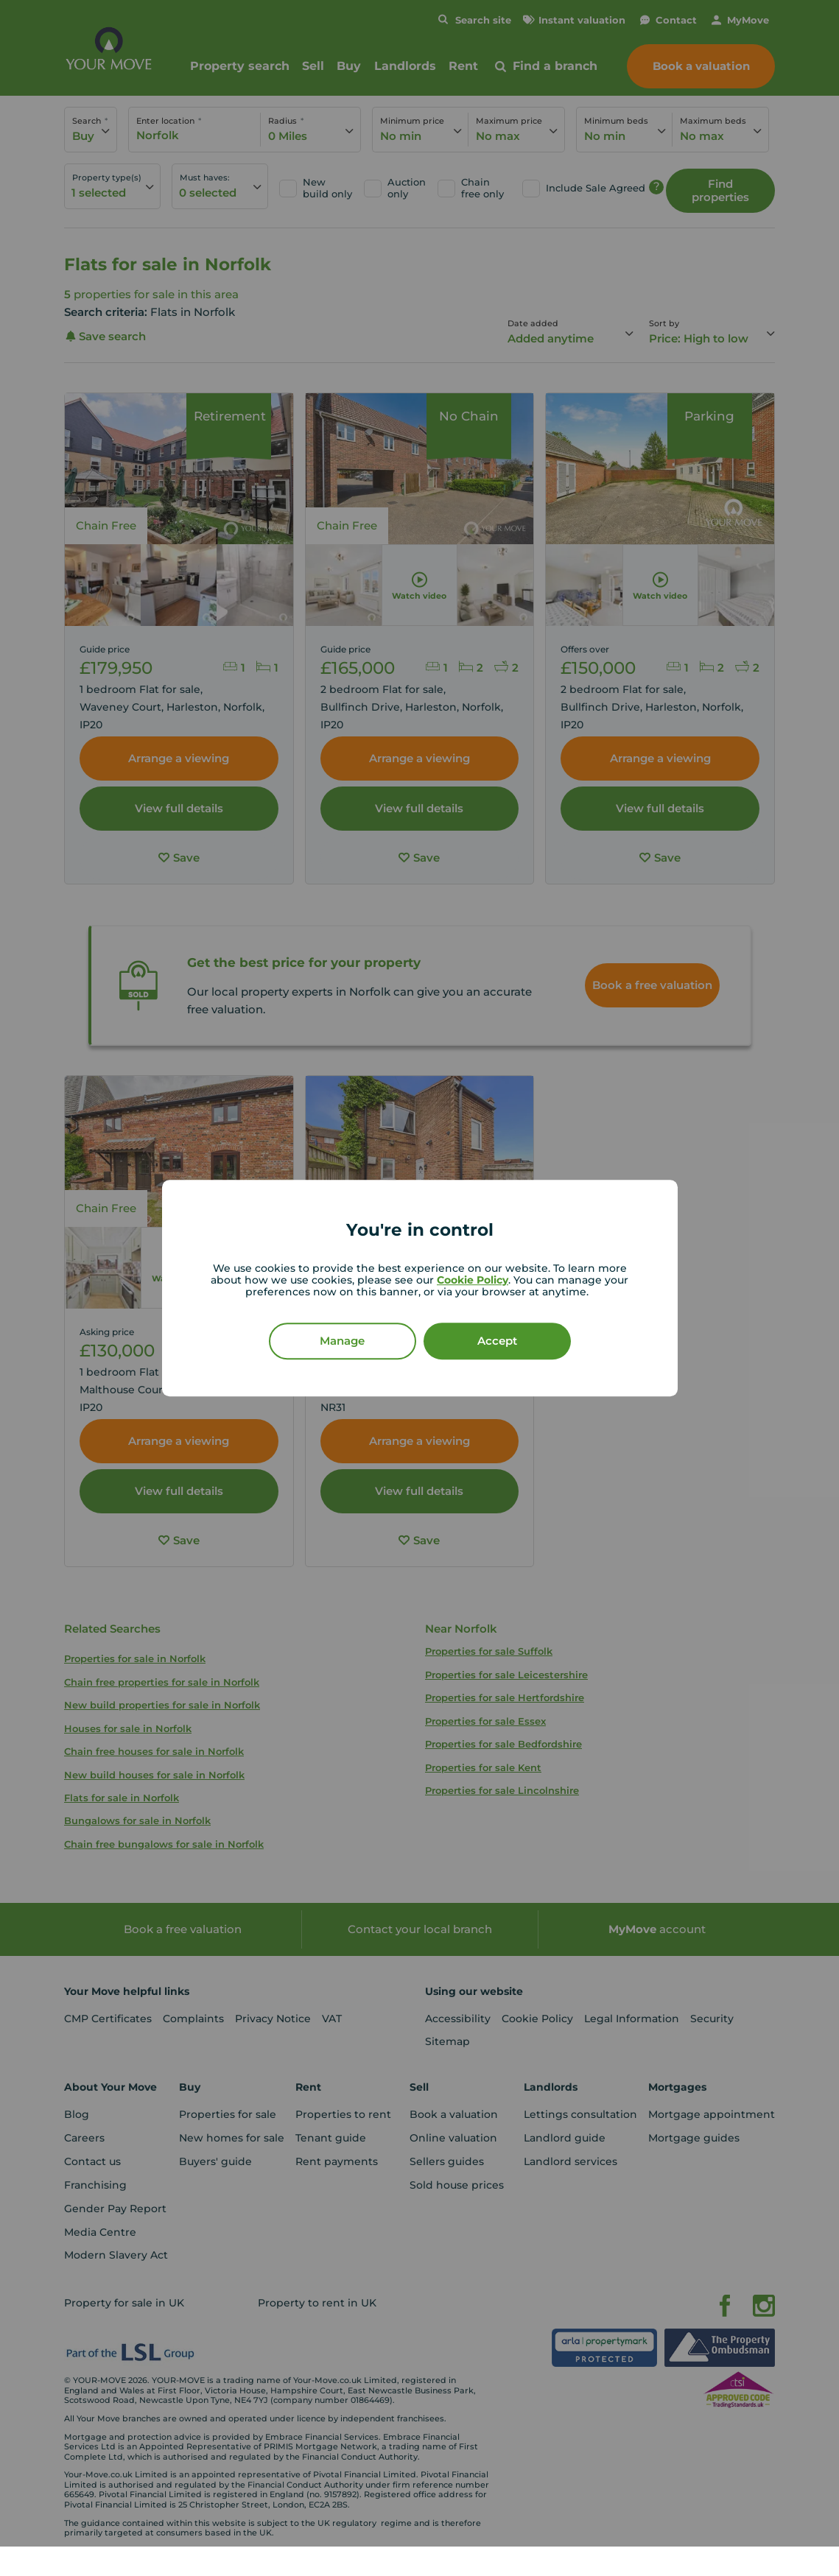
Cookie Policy (472, 1280)
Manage (342, 1341)
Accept (497, 1341)
